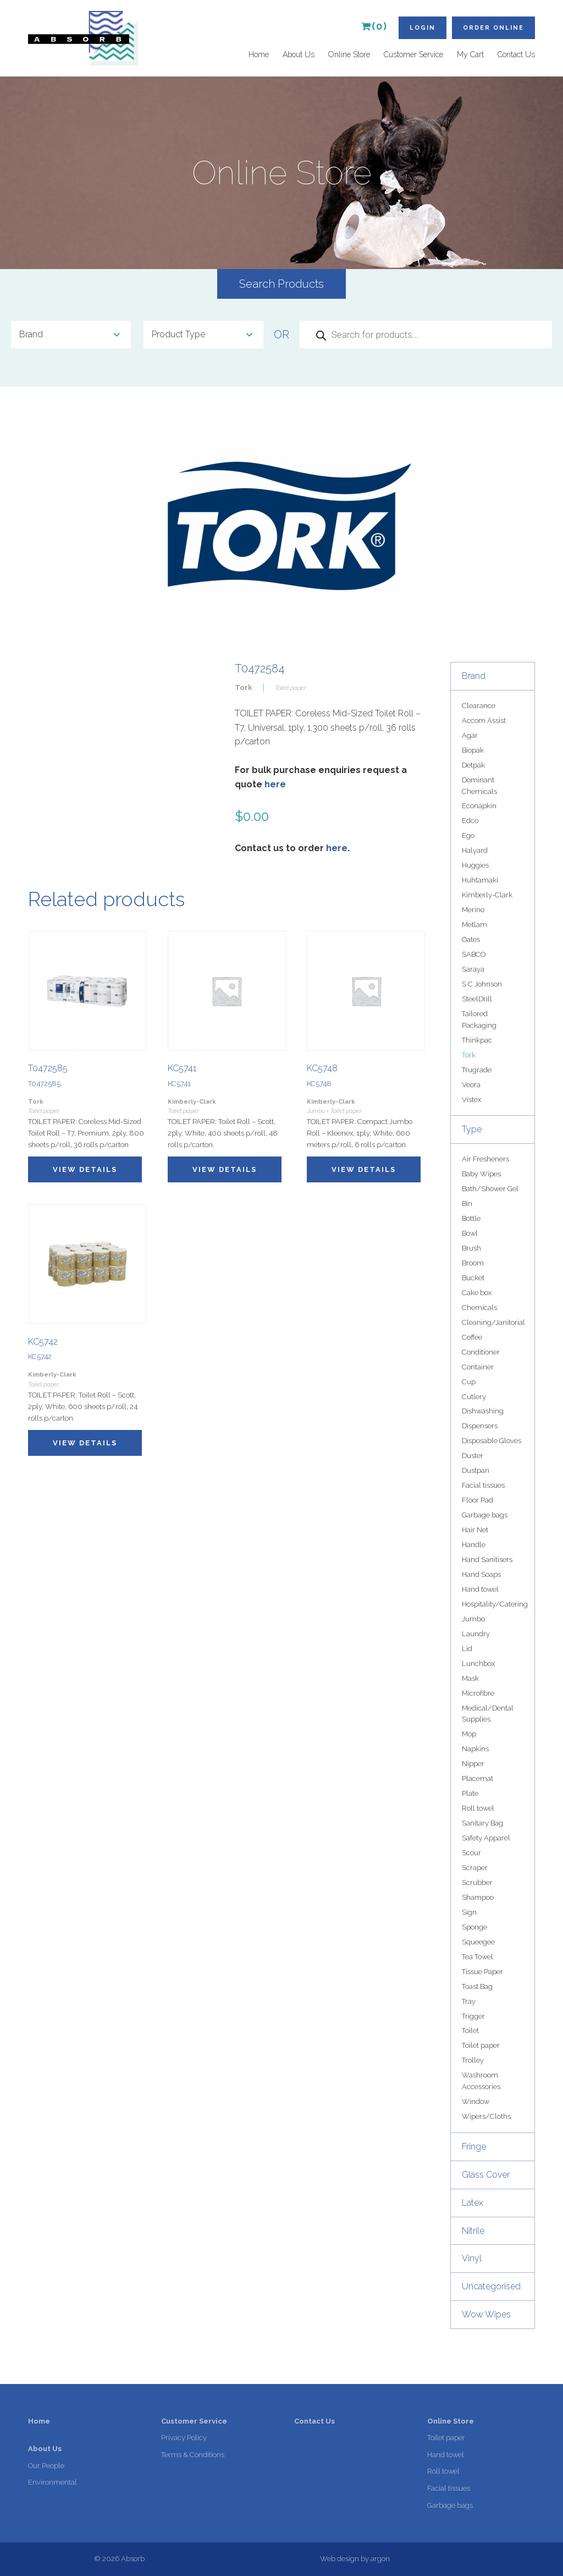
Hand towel (480, 1589)
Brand (473, 676)
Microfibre (478, 1693)
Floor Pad (477, 1500)
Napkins (475, 1749)
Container (478, 1367)
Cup (469, 1382)
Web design (339, 2559)
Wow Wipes (486, 2314)
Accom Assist (484, 720)
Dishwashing (483, 1411)
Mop (469, 1734)
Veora (471, 1085)
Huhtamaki (480, 880)
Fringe (474, 2146)
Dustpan (475, 1470)
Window (475, 2101)
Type (472, 1129)
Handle (473, 1545)
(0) (374, 26)
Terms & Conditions (192, 2455)
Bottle (471, 1218)
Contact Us (516, 54)
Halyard (475, 850)
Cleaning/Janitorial (493, 1322)
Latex (472, 2202)
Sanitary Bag (482, 1823)
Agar (470, 735)
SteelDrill (477, 999)
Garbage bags (484, 1515)
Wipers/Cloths (486, 2116)
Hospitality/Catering (495, 1604)
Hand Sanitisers (487, 1559)
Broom (473, 1263)
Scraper (475, 1868)
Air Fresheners (485, 1159)
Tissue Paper (482, 1971)
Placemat (477, 1778)
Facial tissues (483, 1485)
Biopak (473, 750)
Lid (467, 1649)
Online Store (349, 54)
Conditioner (481, 1352)
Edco (470, 820)
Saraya (473, 969)
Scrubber (477, 1882)
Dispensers (480, 1426)
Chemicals (479, 1307)
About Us (298, 54)
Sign (469, 1912)
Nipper (473, 1764)
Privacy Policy (184, 2438)
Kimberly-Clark (487, 895)
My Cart (470, 54)
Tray (469, 2001)
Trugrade (477, 1070)
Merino (473, 910)
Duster (472, 1455)
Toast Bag (477, 1986)
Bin (467, 1203)
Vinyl (472, 2258)
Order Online (493, 27)
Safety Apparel (486, 1838)
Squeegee (478, 1942)
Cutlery (474, 1397)
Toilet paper (481, 2045)
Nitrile (473, 2231)
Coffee (472, 1337)
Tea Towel (477, 1957)
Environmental (52, 2482)
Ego (468, 835)
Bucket (473, 1278)
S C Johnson (482, 984)
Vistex (471, 1099)
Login (422, 27)
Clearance (478, 705)
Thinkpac (477, 1040)
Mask (470, 1678)
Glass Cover (486, 2174)
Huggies (475, 865)
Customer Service (413, 54)
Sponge (474, 1927)
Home (259, 54)
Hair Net (475, 1530)
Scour (471, 1853)
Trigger (473, 2016)
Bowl (470, 1233)
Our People (46, 2466)
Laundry (476, 1634)
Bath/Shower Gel (490, 1189)
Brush (471, 1248)
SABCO (473, 954)
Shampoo (478, 1897)
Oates (471, 939)
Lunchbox (478, 1663)
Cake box (477, 1293)
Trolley (473, 2060)
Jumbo (473, 1619)
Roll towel (478, 1808)
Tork (469, 1055)
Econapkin (479, 806)
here (275, 784)
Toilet (470, 2030)
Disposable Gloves (491, 1441)
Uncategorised (491, 2286)
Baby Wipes (481, 1174)
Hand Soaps (481, 1574)
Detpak (473, 765)
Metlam (474, 924)
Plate (470, 1793)
